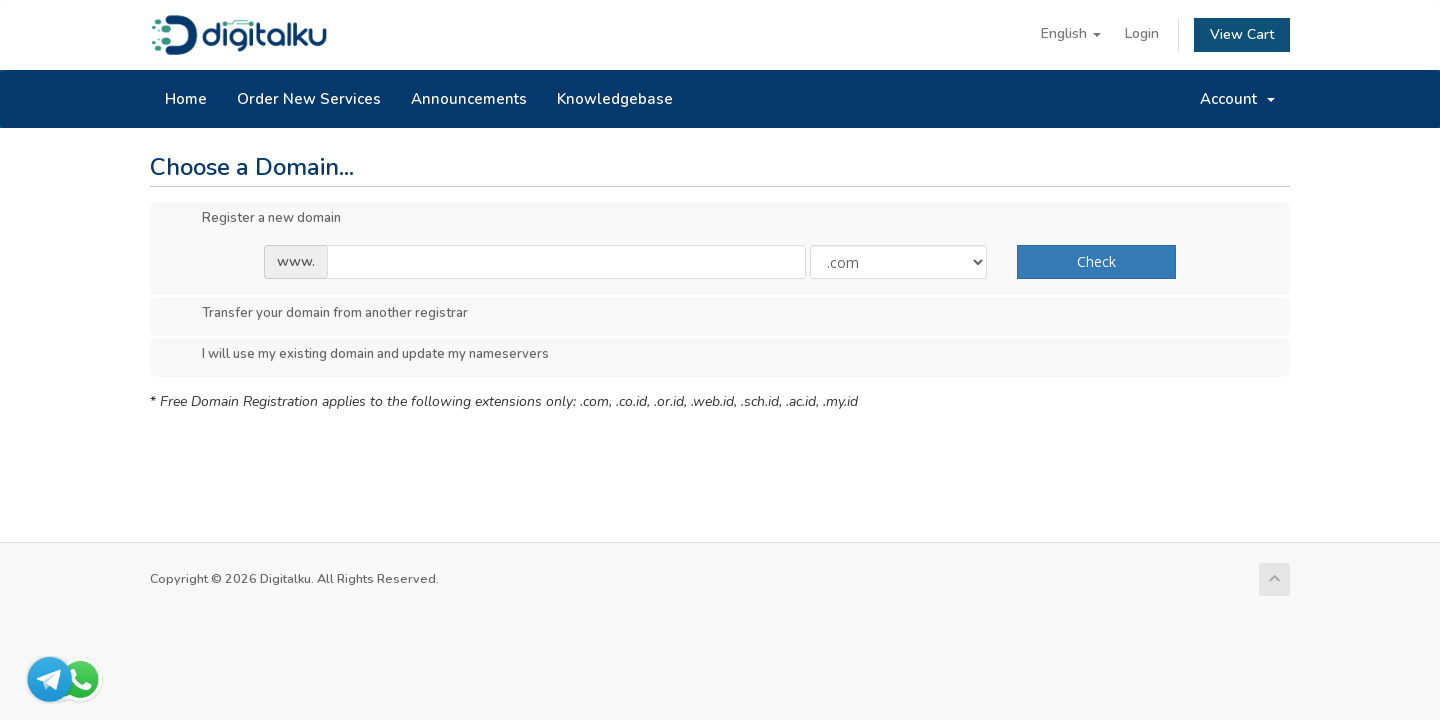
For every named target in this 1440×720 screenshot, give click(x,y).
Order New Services (309, 99)
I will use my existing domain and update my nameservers (359, 355)
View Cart (1242, 34)
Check (1096, 261)
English (1071, 33)
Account (1237, 99)
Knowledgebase (615, 99)
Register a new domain (255, 219)
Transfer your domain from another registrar (319, 314)
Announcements (469, 99)
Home (186, 99)
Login (1142, 33)
